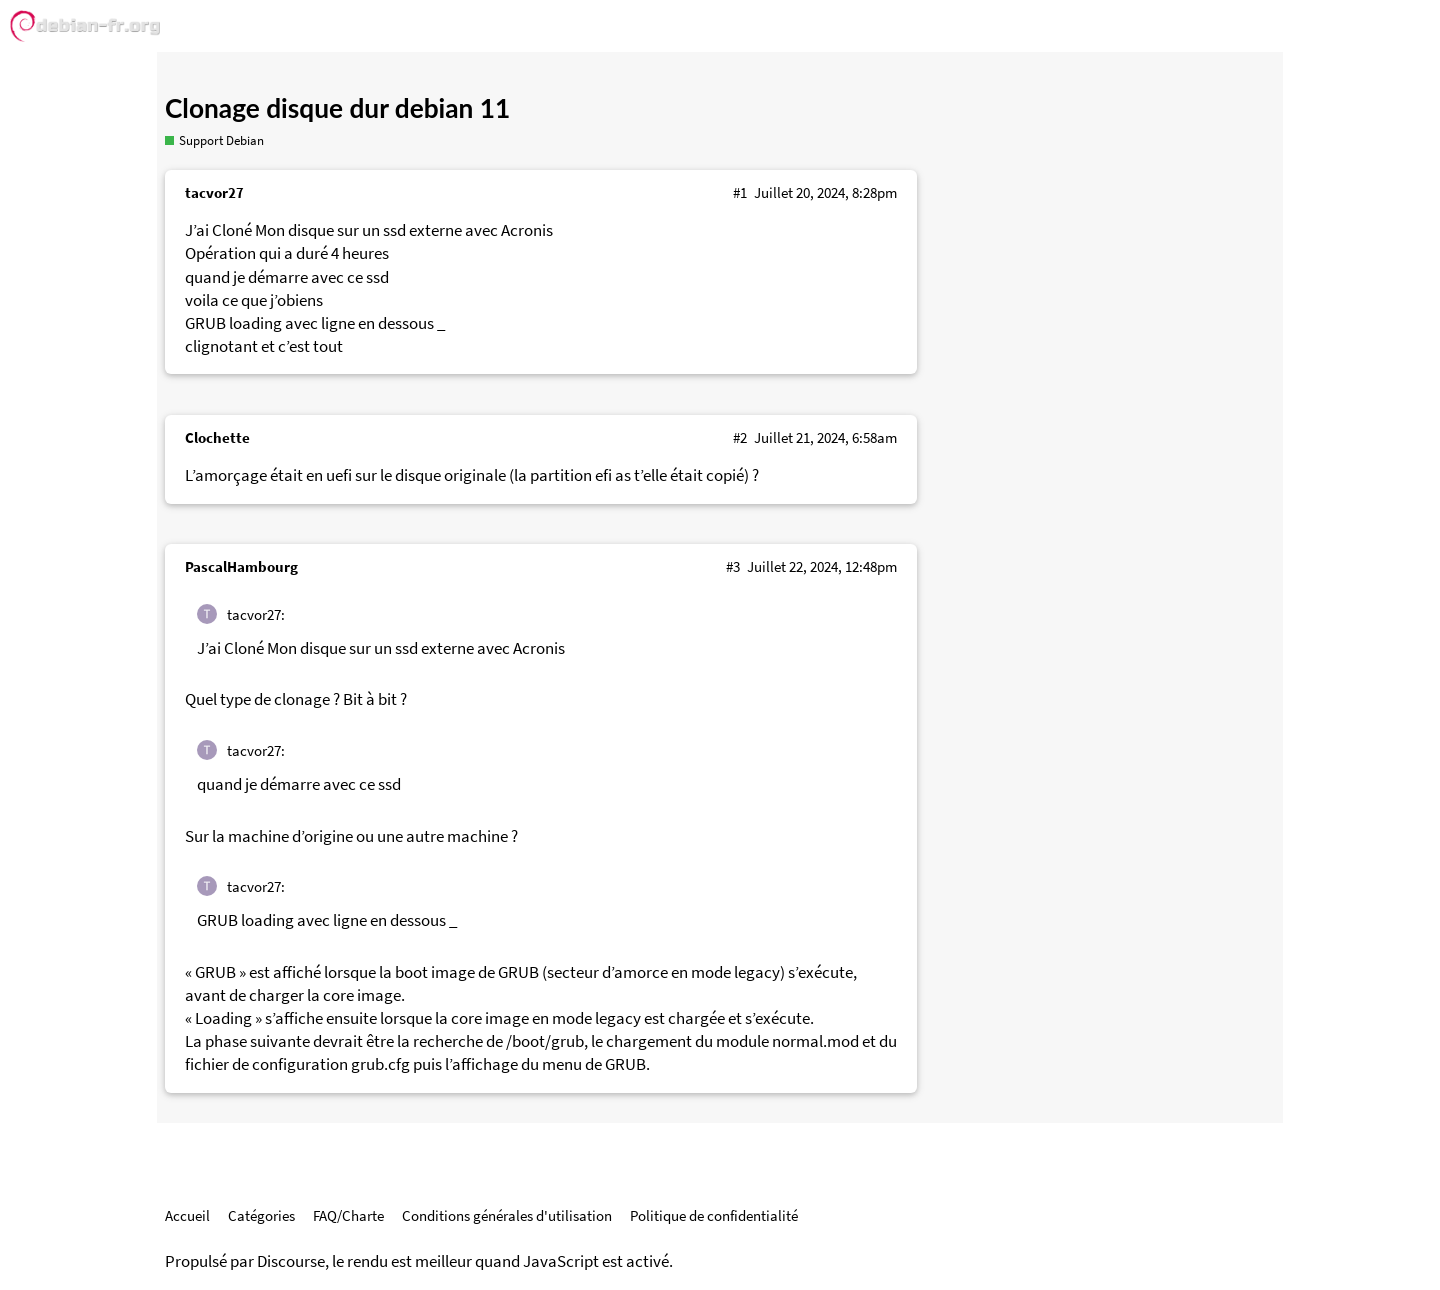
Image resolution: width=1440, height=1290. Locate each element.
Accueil (187, 1215)
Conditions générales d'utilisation (507, 1215)
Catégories (261, 1215)
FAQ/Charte (348, 1215)
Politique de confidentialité (714, 1215)
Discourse (291, 1261)
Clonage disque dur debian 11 (337, 108)
